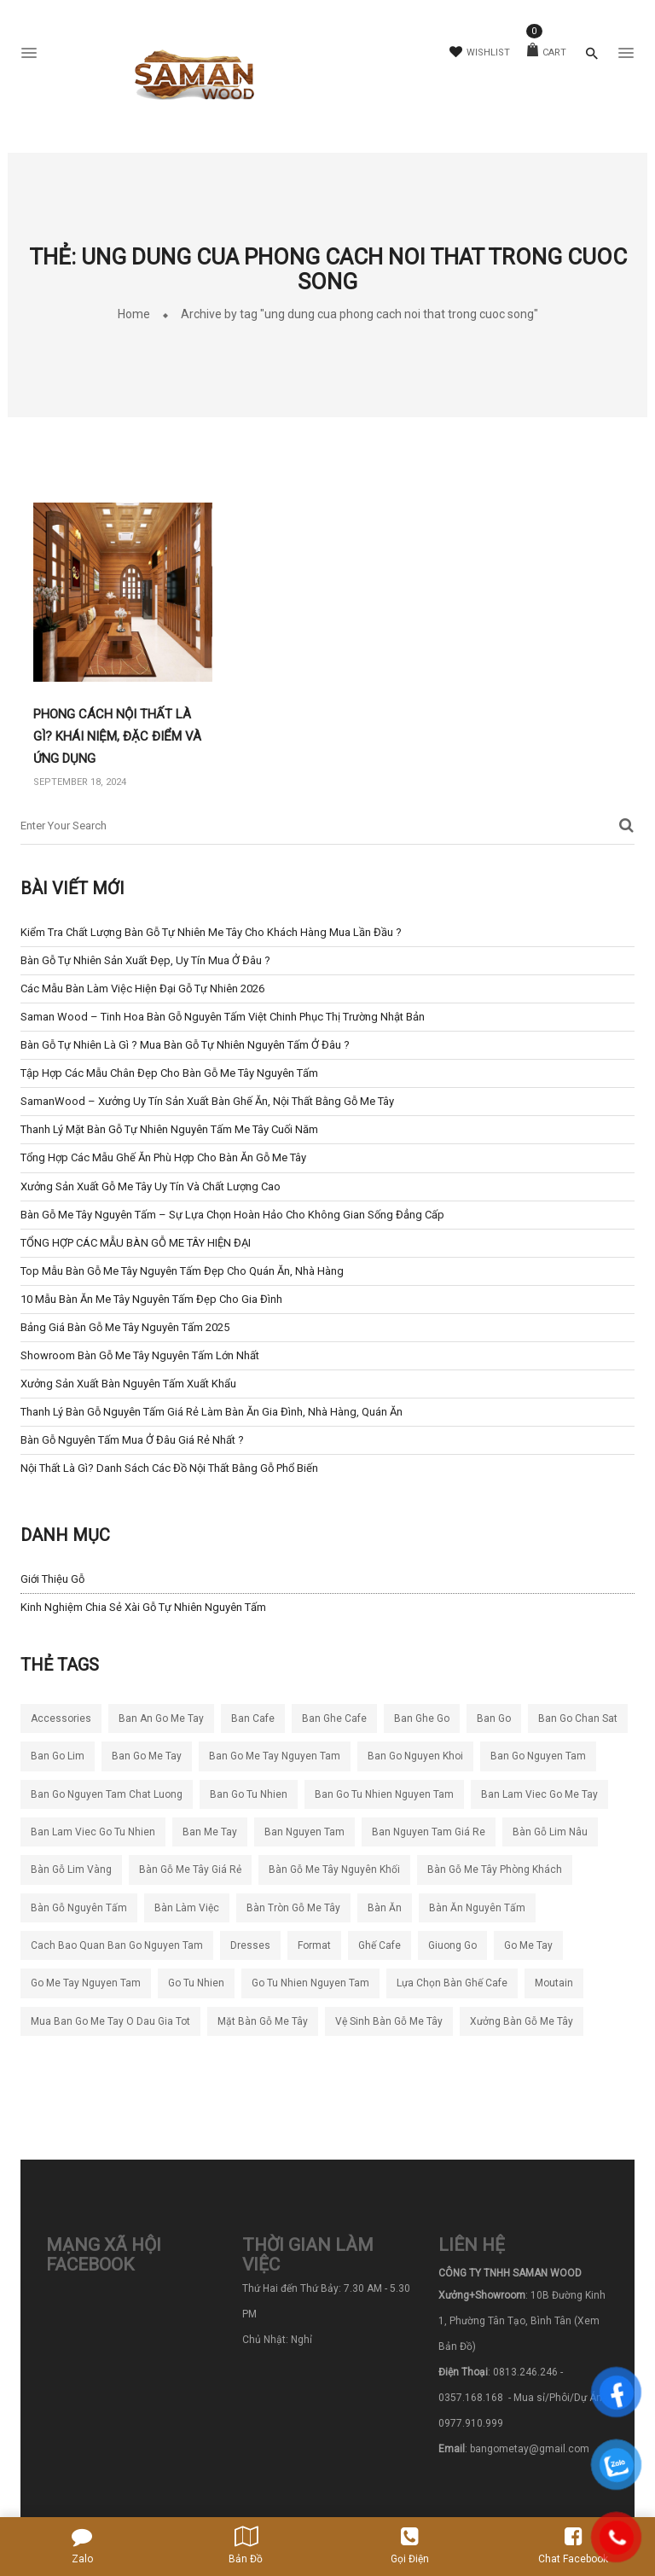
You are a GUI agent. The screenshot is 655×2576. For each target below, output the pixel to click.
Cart (546, 52)
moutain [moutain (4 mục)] (554, 1983)
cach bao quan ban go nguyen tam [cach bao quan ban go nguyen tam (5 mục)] (117, 1945)
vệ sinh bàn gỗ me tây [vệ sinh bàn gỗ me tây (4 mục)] (389, 2021)
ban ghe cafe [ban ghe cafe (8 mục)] (334, 1718)
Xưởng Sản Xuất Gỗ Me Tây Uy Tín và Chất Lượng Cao (150, 1186)
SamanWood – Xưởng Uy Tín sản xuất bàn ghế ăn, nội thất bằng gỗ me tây (207, 1101)
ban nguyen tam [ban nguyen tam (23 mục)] (304, 1832)
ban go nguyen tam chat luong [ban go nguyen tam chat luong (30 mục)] (107, 1794)
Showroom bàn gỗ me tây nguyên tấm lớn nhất (139, 1355)
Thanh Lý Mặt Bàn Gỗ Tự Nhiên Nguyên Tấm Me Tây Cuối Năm (169, 1129)
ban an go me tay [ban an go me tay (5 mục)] (161, 1718)
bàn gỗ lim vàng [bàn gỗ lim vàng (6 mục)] (71, 1869)
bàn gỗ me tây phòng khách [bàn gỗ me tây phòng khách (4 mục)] (494, 1869)
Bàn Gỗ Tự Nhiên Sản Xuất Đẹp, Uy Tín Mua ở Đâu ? (145, 960)
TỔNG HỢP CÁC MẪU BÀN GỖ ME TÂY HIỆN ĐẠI (135, 1242)
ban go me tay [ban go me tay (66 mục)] (147, 1756)
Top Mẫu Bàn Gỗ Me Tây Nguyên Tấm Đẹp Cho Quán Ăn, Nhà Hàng (182, 1271)
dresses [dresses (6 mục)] (250, 1945)
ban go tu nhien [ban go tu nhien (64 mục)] (248, 1794)
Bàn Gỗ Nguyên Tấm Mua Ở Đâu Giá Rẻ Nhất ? (132, 1439)
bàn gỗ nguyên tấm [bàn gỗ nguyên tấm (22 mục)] (79, 1908)
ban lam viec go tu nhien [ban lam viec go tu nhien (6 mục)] (93, 1832)
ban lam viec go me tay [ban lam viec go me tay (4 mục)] (539, 1794)
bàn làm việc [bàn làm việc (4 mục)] (186, 1908)
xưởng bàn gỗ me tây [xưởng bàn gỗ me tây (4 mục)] (521, 2021)
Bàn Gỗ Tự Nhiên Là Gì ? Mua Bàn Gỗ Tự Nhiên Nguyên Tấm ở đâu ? (185, 1044)
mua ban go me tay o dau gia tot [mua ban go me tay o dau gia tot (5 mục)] (110, 2021)
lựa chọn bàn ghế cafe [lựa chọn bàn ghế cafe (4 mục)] (452, 1983)
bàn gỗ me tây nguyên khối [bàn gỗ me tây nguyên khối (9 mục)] (334, 1869)
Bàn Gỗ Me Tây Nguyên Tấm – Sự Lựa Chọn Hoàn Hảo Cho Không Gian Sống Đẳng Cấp (232, 1214)
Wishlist (479, 52)
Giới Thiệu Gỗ (52, 1579)
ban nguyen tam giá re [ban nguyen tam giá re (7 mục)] (428, 1832)
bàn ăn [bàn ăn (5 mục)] (385, 1908)
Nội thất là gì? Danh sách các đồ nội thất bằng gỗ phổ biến (169, 1468)
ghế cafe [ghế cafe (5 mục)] (379, 1945)
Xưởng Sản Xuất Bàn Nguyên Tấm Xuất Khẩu (128, 1383)
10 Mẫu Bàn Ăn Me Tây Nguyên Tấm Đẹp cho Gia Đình (151, 1299)
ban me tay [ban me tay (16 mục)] (210, 1832)
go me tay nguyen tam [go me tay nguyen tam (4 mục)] (86, 1983)
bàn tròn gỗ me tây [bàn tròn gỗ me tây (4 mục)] (293, 1908)
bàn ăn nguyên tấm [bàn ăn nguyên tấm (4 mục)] (477, 1908)
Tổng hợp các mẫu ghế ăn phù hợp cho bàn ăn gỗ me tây (163, 1157)
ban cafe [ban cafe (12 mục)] (253, 1718)
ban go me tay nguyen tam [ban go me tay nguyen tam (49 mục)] (274, 1756)
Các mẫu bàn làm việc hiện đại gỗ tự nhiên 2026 (142, 988)
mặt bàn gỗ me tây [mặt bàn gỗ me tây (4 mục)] (262, 2021)
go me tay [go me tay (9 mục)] (528, 1945)
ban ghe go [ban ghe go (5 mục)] (421, 1718)
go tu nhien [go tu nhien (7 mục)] (196, 1983)
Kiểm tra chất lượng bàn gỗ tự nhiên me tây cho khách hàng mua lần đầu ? (211, 932)
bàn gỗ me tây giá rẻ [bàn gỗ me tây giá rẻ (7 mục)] (190, 1869)
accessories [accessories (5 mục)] (61, 1718)
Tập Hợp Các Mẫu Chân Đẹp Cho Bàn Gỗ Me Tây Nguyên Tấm (169, 1073)
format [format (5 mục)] (314, 1945)
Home (134, 314)
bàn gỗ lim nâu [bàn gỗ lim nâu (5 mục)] (550, 1832)
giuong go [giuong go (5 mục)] (452, 1945)
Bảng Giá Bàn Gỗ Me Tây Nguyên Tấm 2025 (124, 1327)
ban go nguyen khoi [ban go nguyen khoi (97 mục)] (415, 1756)
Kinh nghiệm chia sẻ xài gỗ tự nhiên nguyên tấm (143, 1607)
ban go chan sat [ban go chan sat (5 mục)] (577, 1718)
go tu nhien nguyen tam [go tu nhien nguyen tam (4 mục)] (310, 1983)
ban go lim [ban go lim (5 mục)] (57, 1756)
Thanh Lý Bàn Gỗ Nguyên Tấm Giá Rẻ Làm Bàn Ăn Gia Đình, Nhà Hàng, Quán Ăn (211, 1411)
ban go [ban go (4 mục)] (494, 1718)
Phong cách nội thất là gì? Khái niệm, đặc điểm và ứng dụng (117, 736)
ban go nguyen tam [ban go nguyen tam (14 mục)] (538, 1756)
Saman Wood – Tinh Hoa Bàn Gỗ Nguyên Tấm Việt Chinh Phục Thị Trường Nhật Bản (222, 1016)
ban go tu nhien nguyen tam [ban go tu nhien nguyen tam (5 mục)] (384, 1794)
